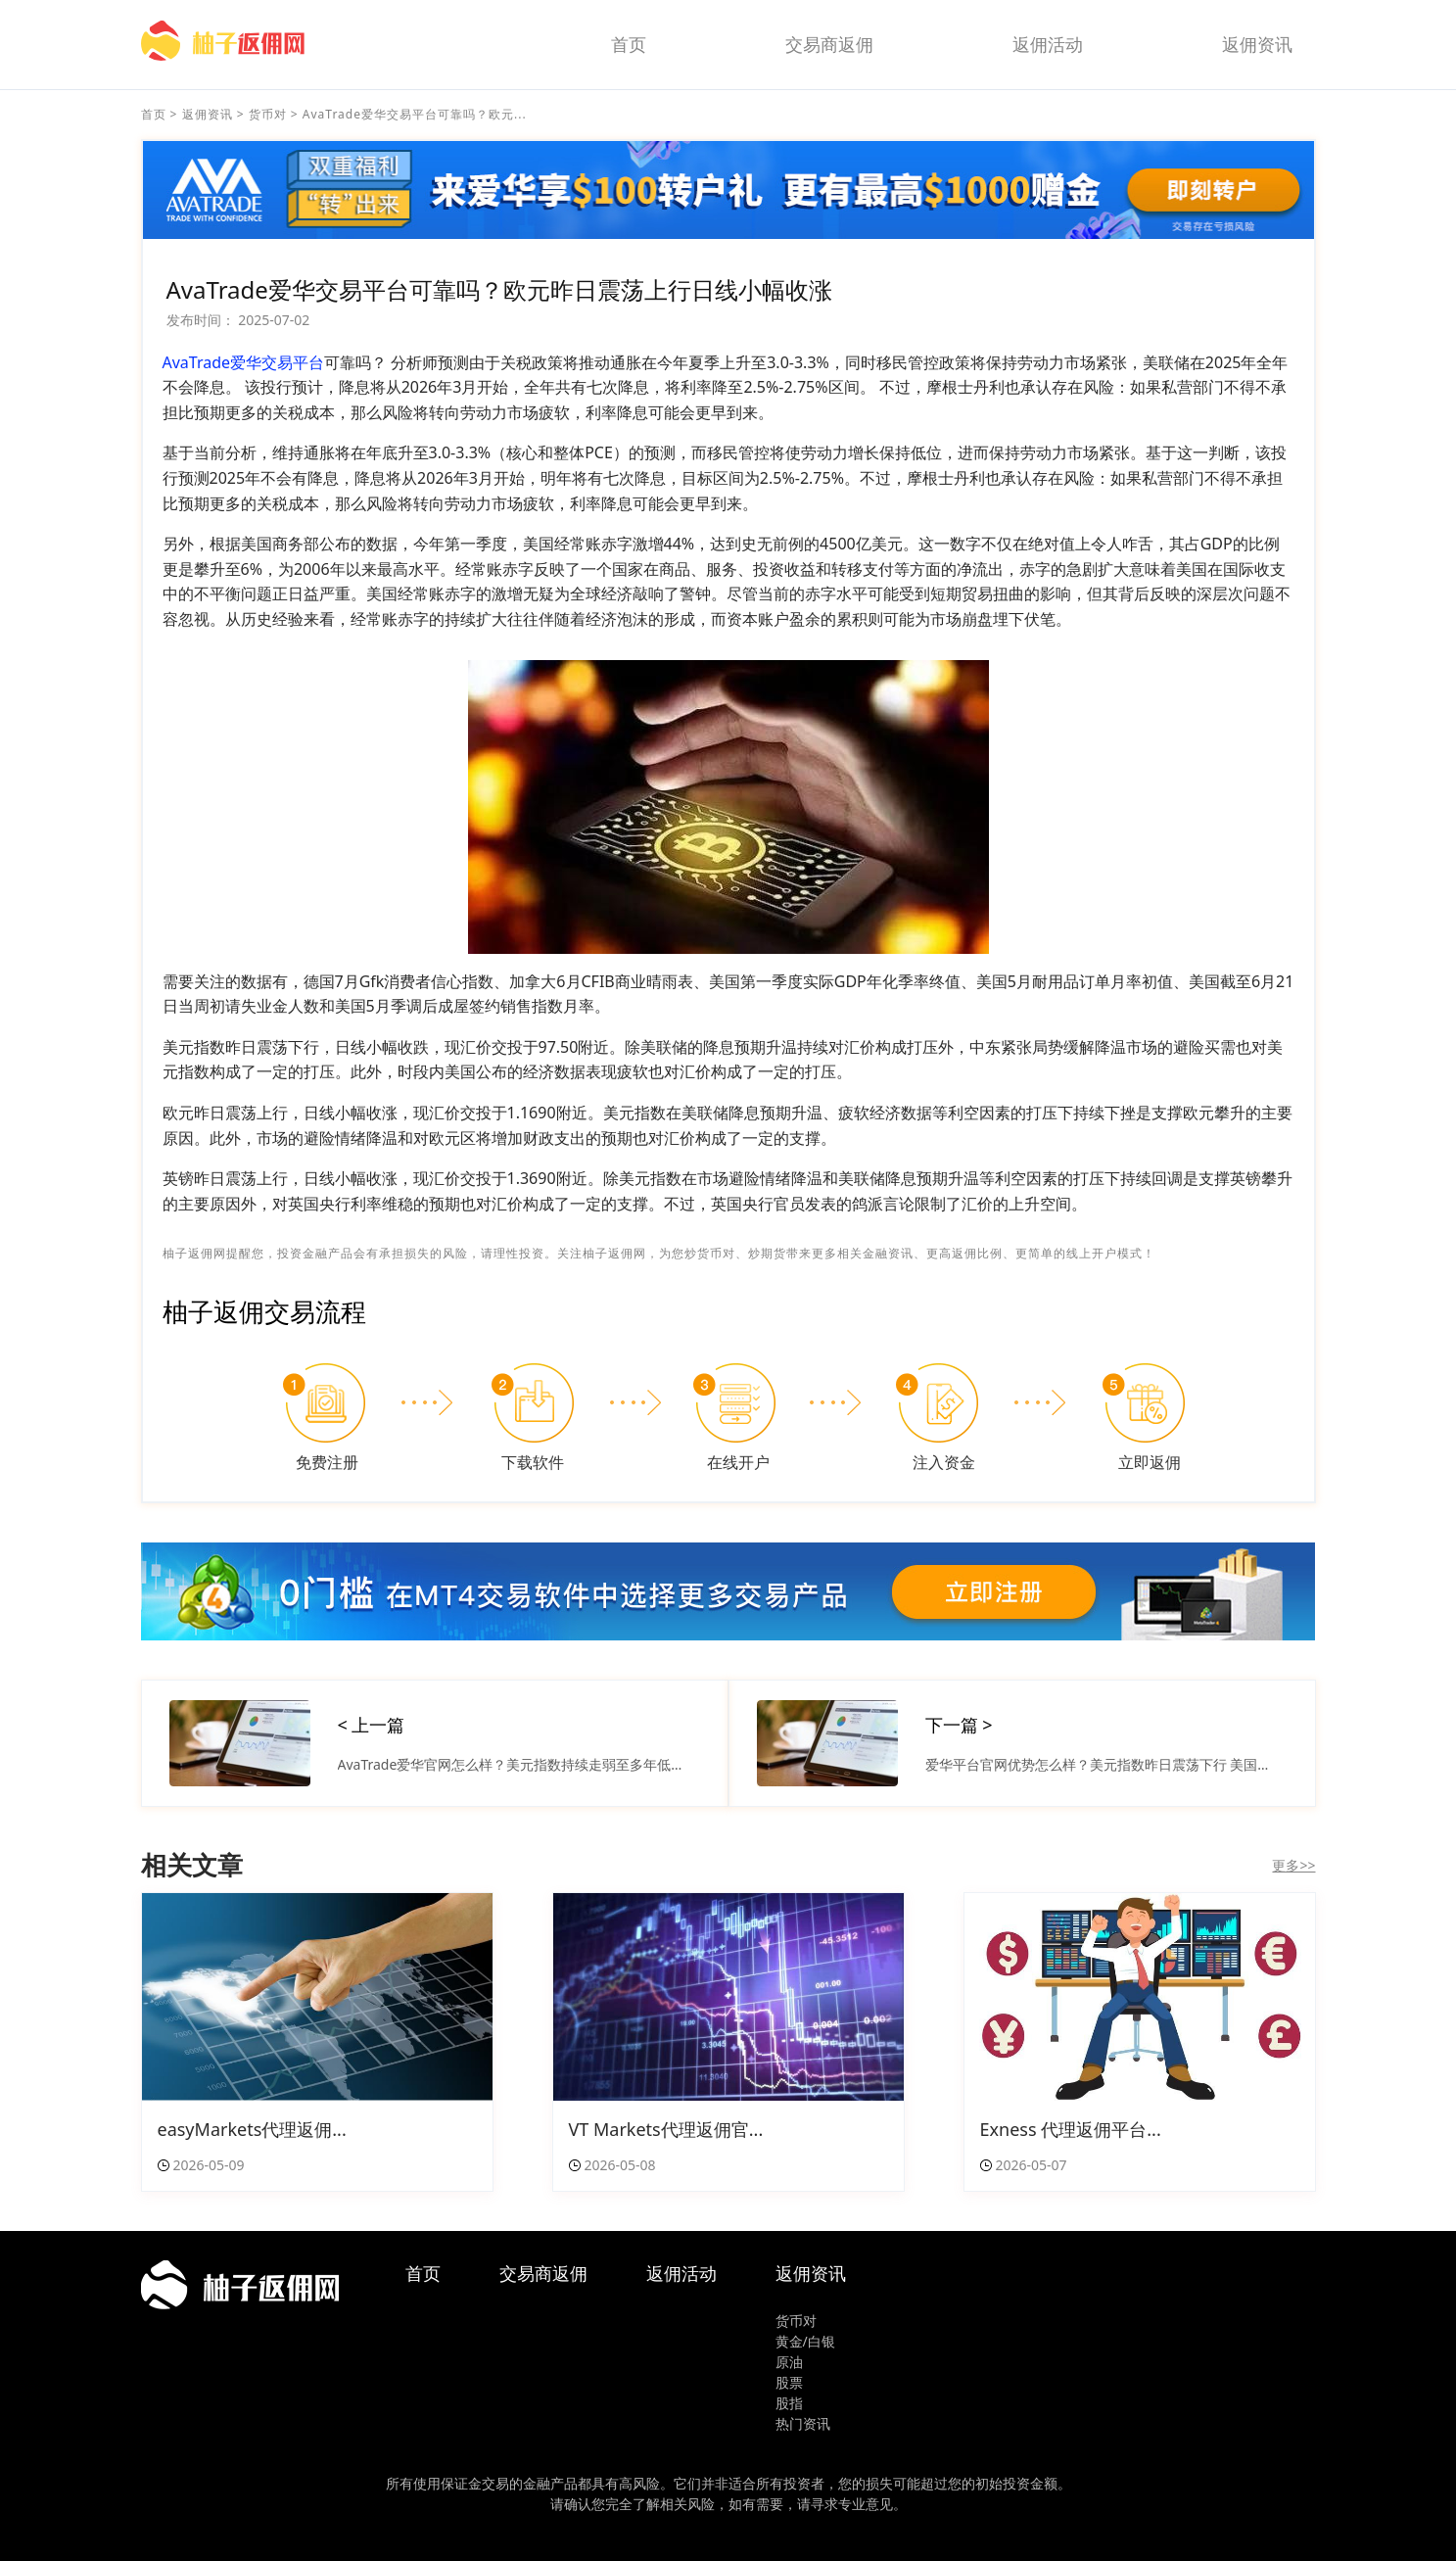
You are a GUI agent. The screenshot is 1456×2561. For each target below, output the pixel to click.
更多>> (1293, 1865)
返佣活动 (1047, 44)
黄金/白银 (805, 2341)
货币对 (268, 114)
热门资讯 (802, 2423)
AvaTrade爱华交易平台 (244, 362)
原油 (789, 2361)
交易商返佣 (829, 44)
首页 (628, 44)
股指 (789, 2403)
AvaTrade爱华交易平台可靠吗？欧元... (415, 114)
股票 (789, 2382)
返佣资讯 (1257, 44)
